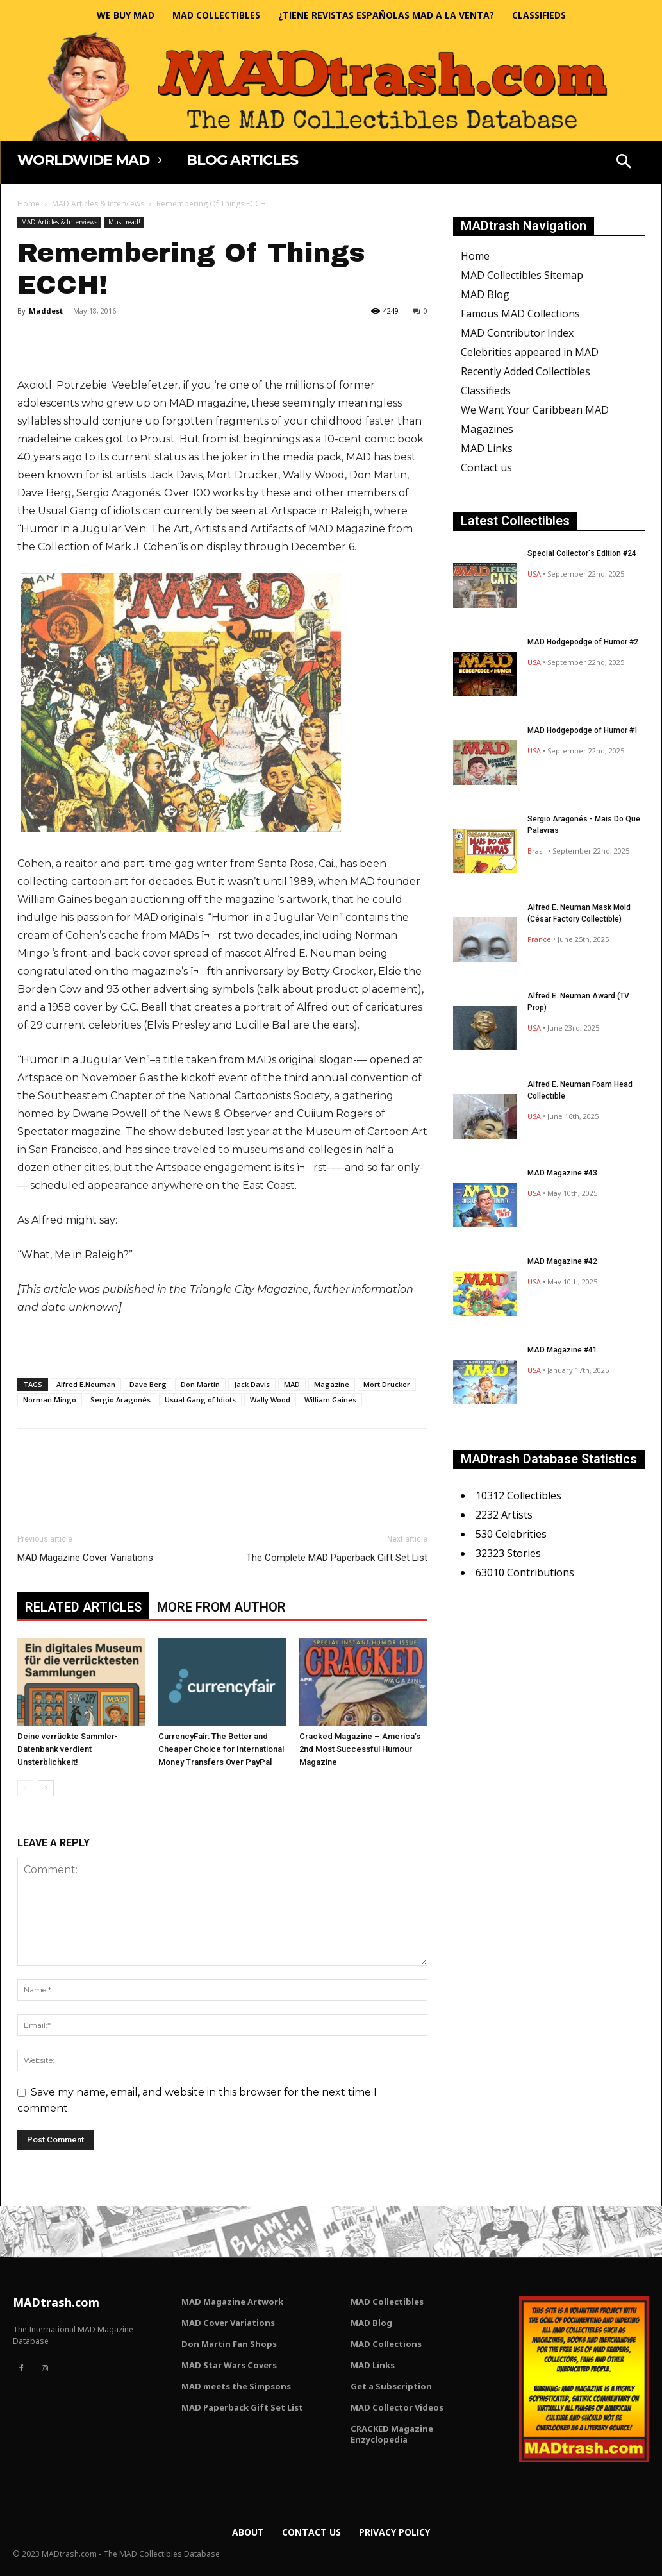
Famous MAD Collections (520, 314)
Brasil (536, 850)
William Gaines (330, 1399)
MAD (292, 1384)
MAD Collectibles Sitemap (522, 275)
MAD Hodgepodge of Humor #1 (582, 730)
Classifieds (486, 390)
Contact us (486, 467)
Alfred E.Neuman (85, 1384)
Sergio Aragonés (120, 1399)
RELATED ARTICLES (83, 1607)
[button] (623, 163)
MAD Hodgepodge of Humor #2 (582, 641)
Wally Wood (270, 1399)
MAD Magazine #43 (562, 1172)
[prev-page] (25, 1788)
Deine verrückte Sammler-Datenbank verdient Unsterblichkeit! (67, 1749)
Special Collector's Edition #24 (581, 553)
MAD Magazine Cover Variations (85, 1557)
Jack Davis (252, 1384)
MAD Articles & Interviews (98, 203)
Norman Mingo (49, 1399)
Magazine (331, 1384)
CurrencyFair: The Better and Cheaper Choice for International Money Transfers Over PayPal (221, 1749)
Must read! (124, 221)
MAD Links (487, 448)
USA (534, 573)
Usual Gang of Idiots (200, 1399)
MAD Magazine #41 (562, 1349)
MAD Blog (485, 294)
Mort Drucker (386, 1384)
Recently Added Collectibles (525, 371)
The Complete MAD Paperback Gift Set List (336, 1557)
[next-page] (46, 1788)
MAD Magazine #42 (562, 1261)
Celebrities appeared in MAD (530, 352)
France (539, 939)
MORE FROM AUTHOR (221, 1607)
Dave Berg (148, 1384)
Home (28, 203)
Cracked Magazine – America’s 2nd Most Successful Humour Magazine (359, 1749)
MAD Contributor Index (517, 333)
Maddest (46, 311)
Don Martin (200, 1384)
